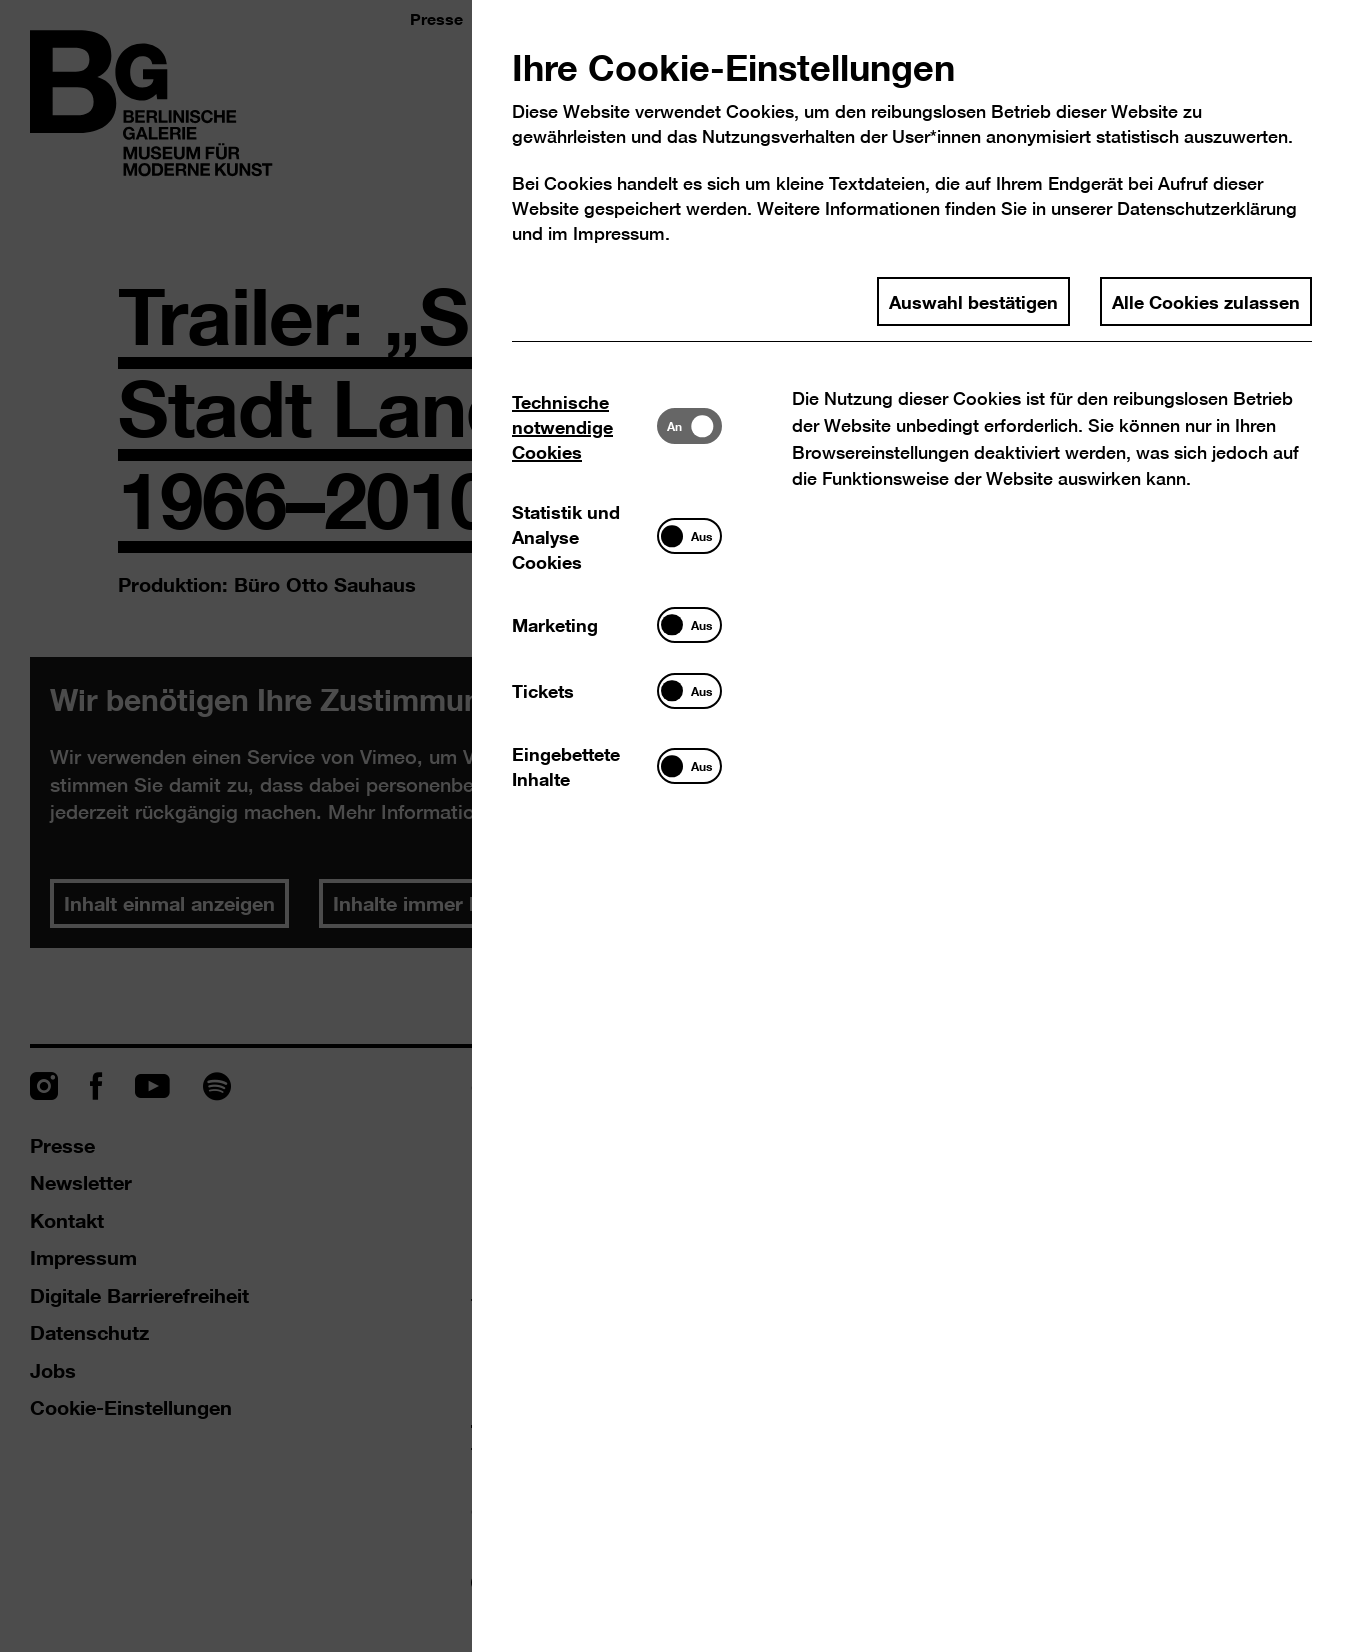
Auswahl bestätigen (973, 301)
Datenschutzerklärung (1207, 208)
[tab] (584, 426)
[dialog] (676, 826)
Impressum (619, 233)
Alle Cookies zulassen (1206, 301)
